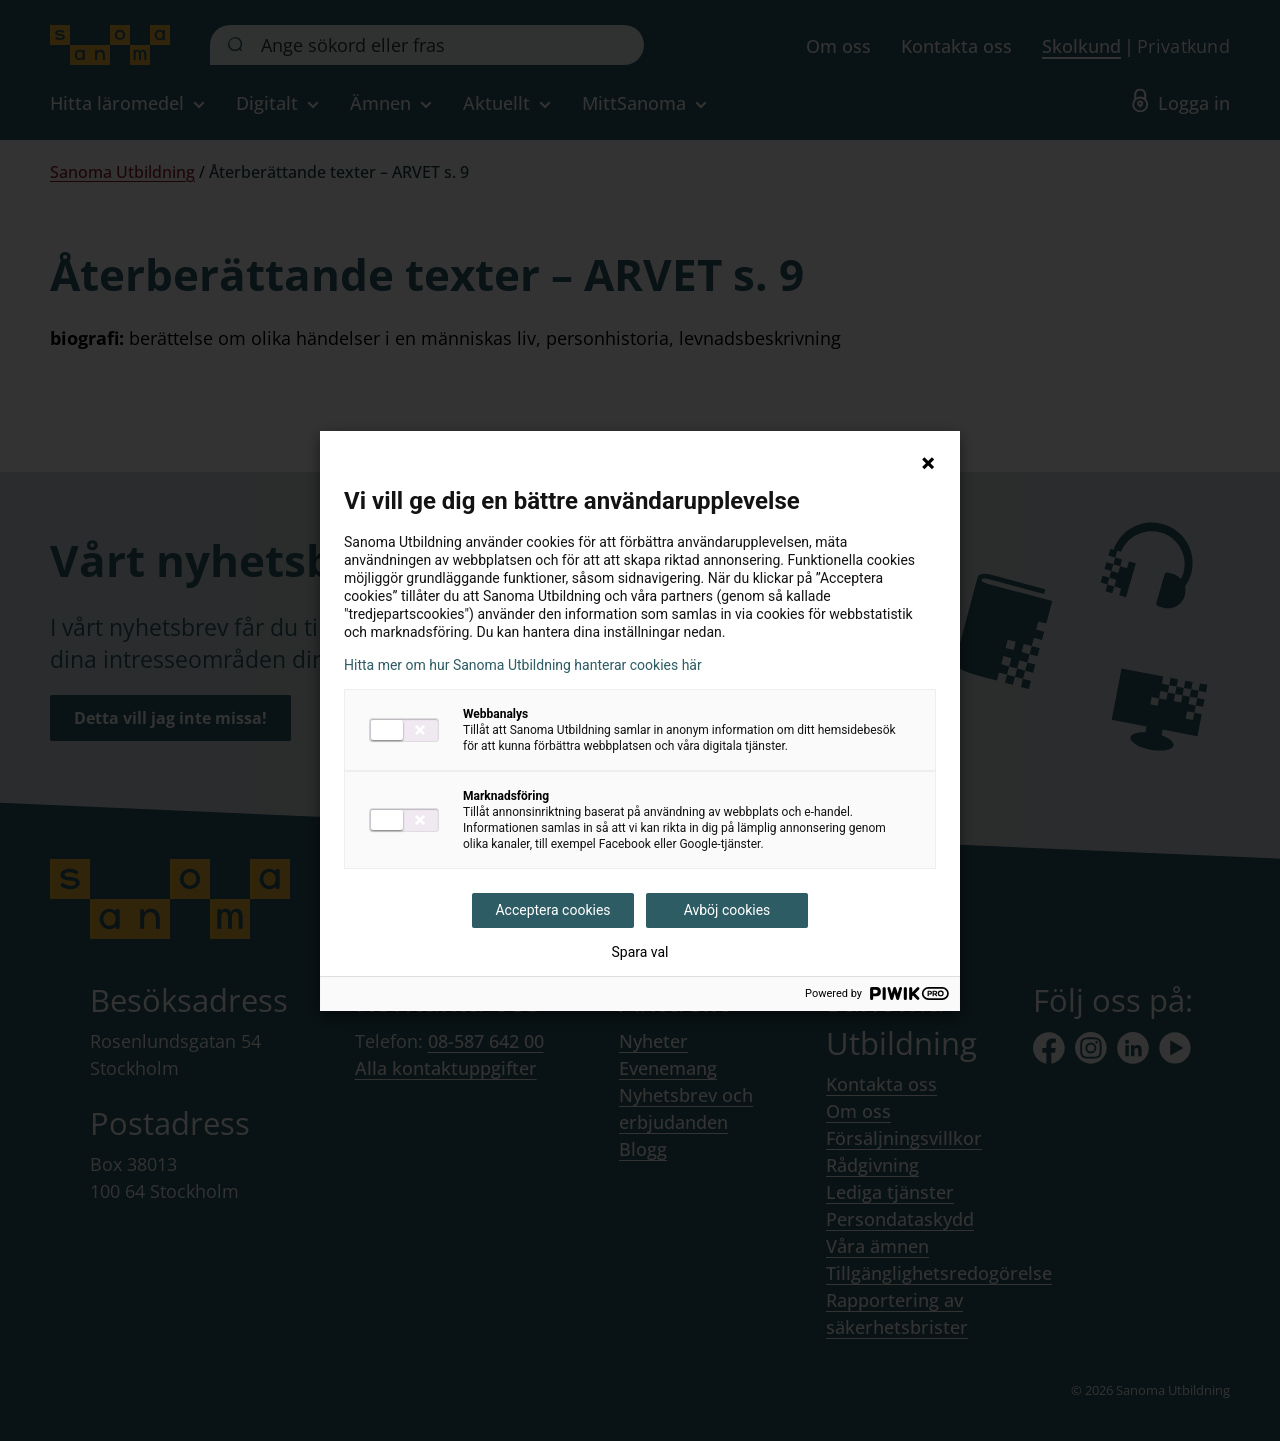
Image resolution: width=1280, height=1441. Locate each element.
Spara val (639, 952)
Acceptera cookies (552, 910)
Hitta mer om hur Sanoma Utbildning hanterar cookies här (523, 665)
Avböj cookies (727, 910)
